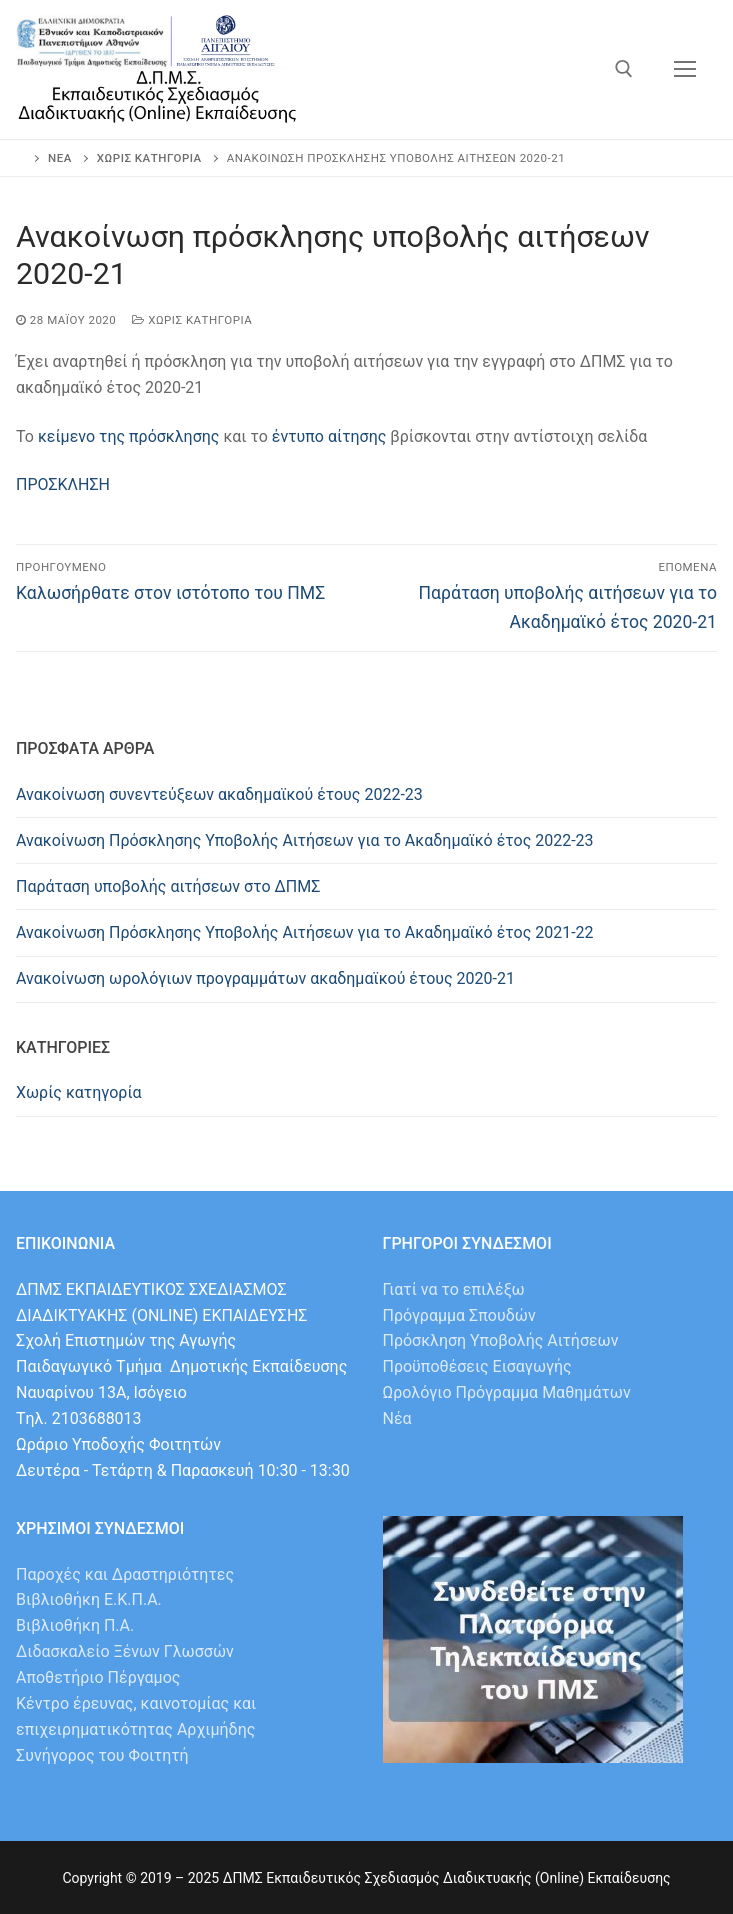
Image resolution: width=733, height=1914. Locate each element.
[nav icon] (685, 70)
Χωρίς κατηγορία (192, 320)
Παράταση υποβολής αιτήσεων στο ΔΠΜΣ (168, 886)
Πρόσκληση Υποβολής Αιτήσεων (501, 1340)
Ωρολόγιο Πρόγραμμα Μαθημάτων (507, 1392)
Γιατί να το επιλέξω (454, 1289)
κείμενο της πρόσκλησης (129, 436)
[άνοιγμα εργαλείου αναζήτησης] (624, 69)
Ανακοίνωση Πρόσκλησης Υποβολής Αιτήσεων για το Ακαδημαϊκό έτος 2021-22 (305, 932)
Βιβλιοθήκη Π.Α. (75, 1625)
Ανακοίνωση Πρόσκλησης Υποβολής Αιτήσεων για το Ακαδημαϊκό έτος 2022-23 (305, 840)
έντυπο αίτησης (329, 436)
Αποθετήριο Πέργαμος (98, 1677)
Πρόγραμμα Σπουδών (459, 1315)
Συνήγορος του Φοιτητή (102, 1755)
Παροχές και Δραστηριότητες (125, 1574)
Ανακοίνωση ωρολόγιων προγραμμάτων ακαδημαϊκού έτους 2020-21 (265, 978)
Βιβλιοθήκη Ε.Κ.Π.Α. (89, 1599)
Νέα (397, 1418)
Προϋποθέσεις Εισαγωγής (477, 1366)
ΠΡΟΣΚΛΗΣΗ (63, 484)
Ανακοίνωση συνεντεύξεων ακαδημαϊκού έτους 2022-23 (219, 794)
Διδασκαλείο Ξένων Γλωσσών (125, 1651)
